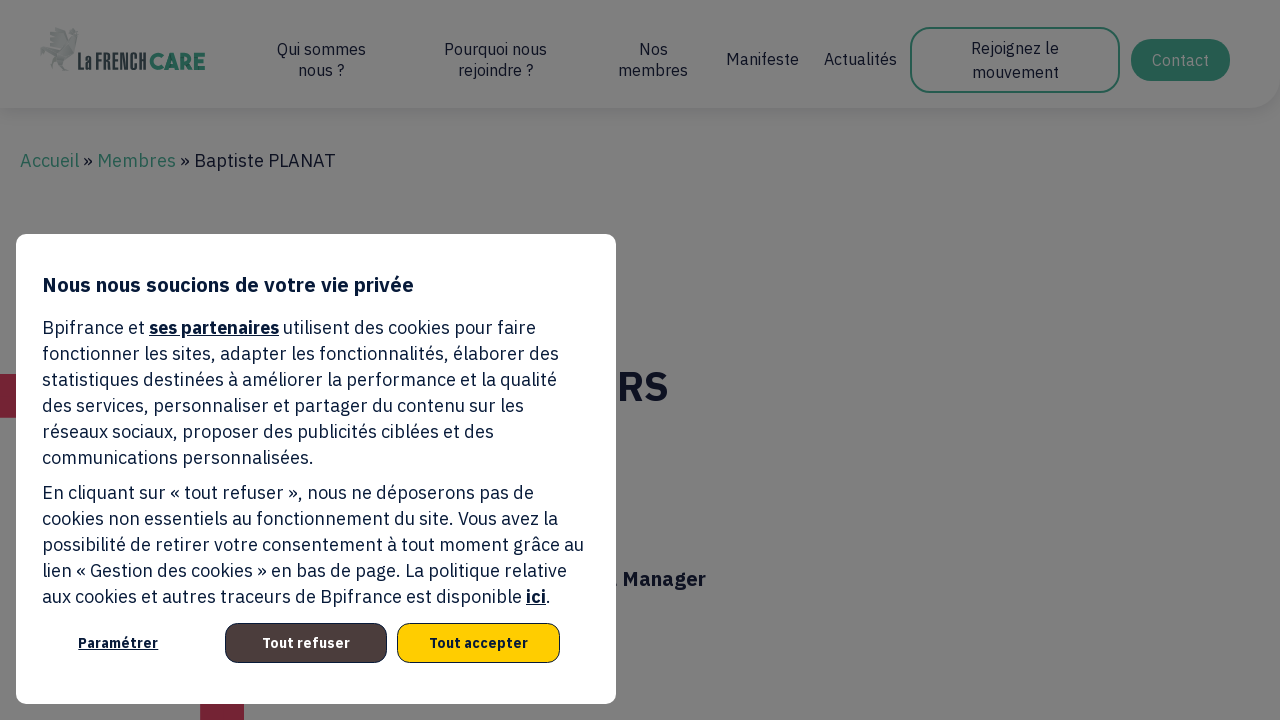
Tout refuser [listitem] (306, 643)
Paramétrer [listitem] (118, 643)
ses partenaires (214, 327)
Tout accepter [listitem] (478, 643)
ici (536, 596)
